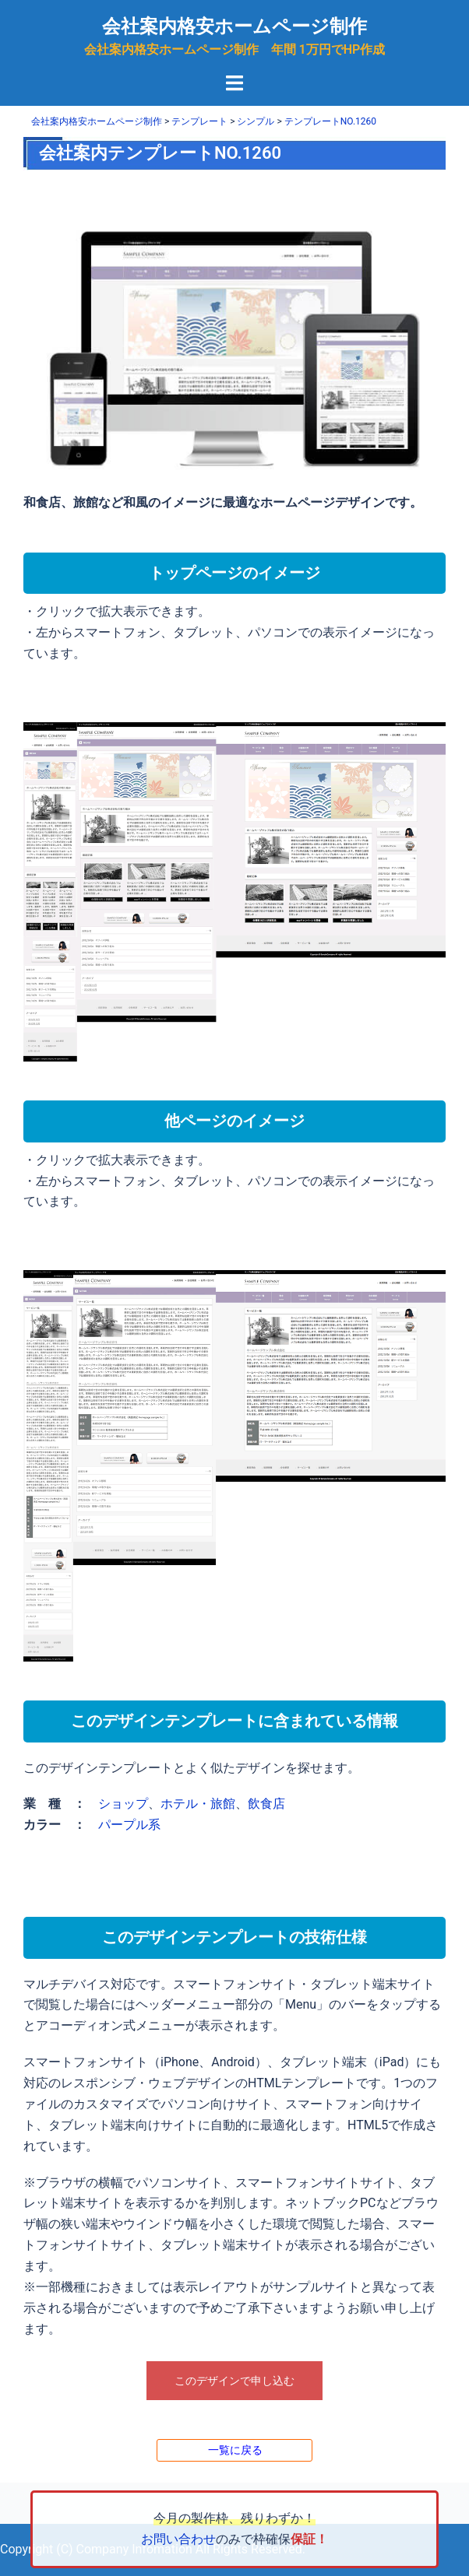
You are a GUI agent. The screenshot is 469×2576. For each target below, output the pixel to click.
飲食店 (266, 1803)
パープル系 (129, 1824)
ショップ (123, 1803)
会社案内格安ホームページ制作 (234, 26)
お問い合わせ (178, 2539)
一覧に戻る (235, 2450)
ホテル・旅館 (197, 1803)
